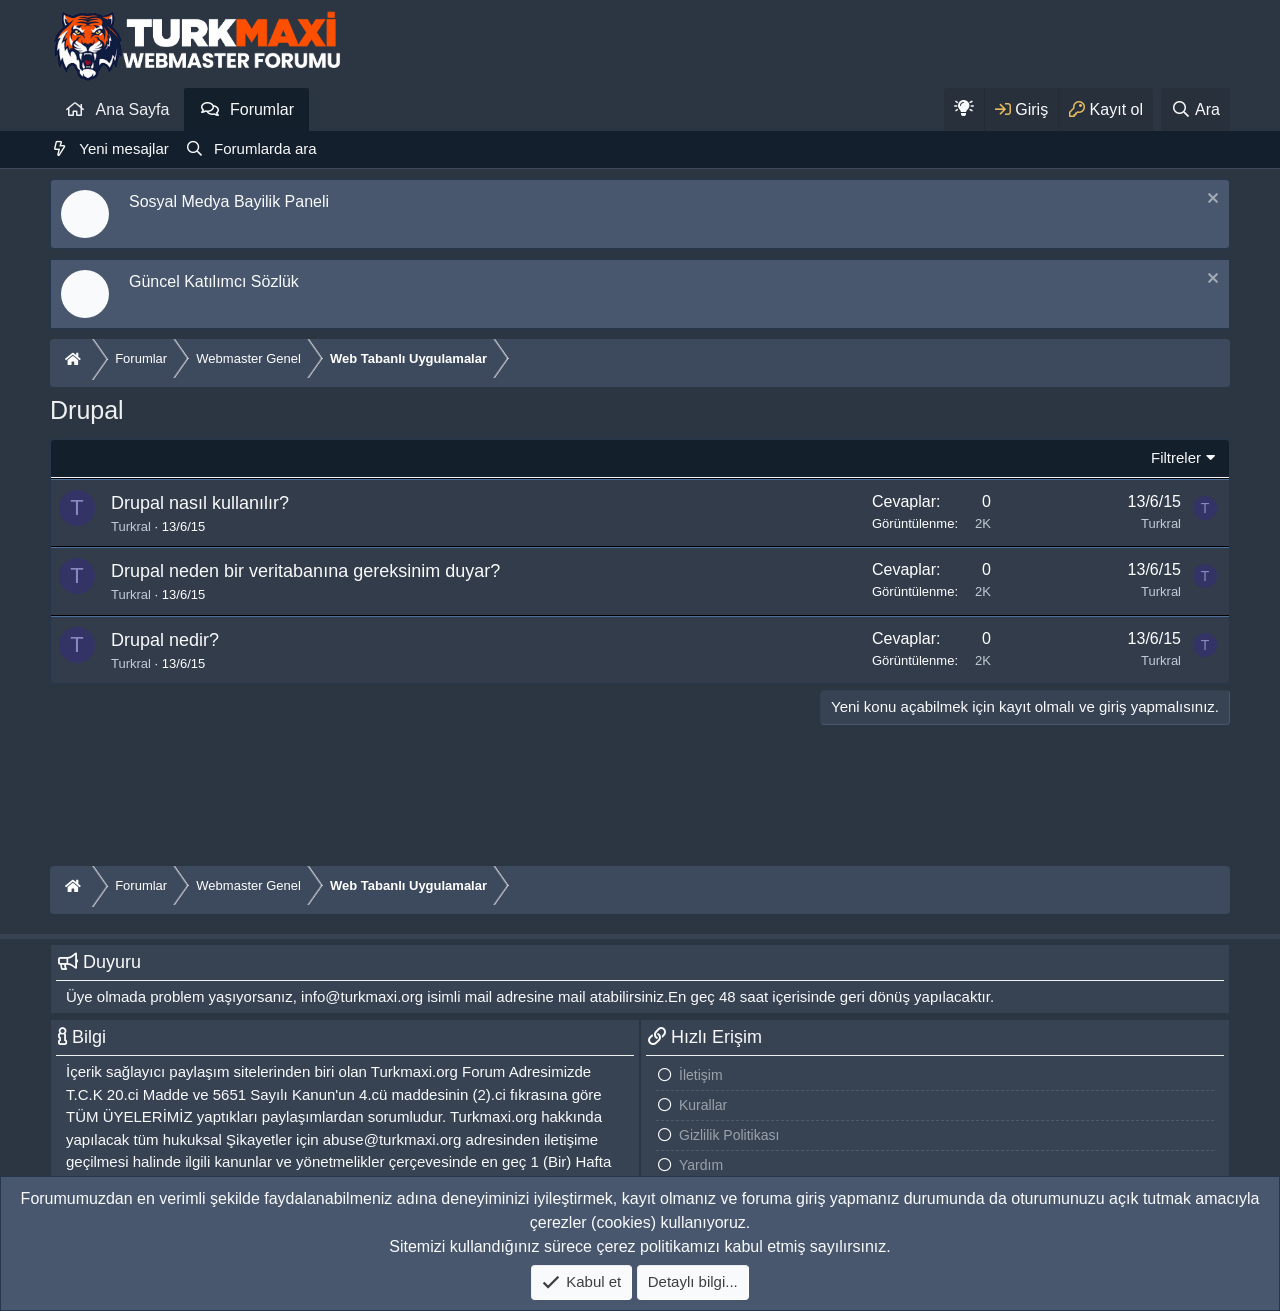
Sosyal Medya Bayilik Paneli (229, 201)
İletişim (701, 1075)
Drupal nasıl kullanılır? (200, 503)
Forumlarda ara (265, 148)
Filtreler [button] (1176, 457)
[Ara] (1195, 109)
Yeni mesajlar (124, 148)
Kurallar (703, 1105)
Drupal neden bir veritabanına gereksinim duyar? (305, 571)
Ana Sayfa (133, 109)
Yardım (701, 1165)
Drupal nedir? (165, 640)
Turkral (131, 526)
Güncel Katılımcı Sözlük (214, 281)
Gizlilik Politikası (729, 1135)
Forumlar (262, 109)
